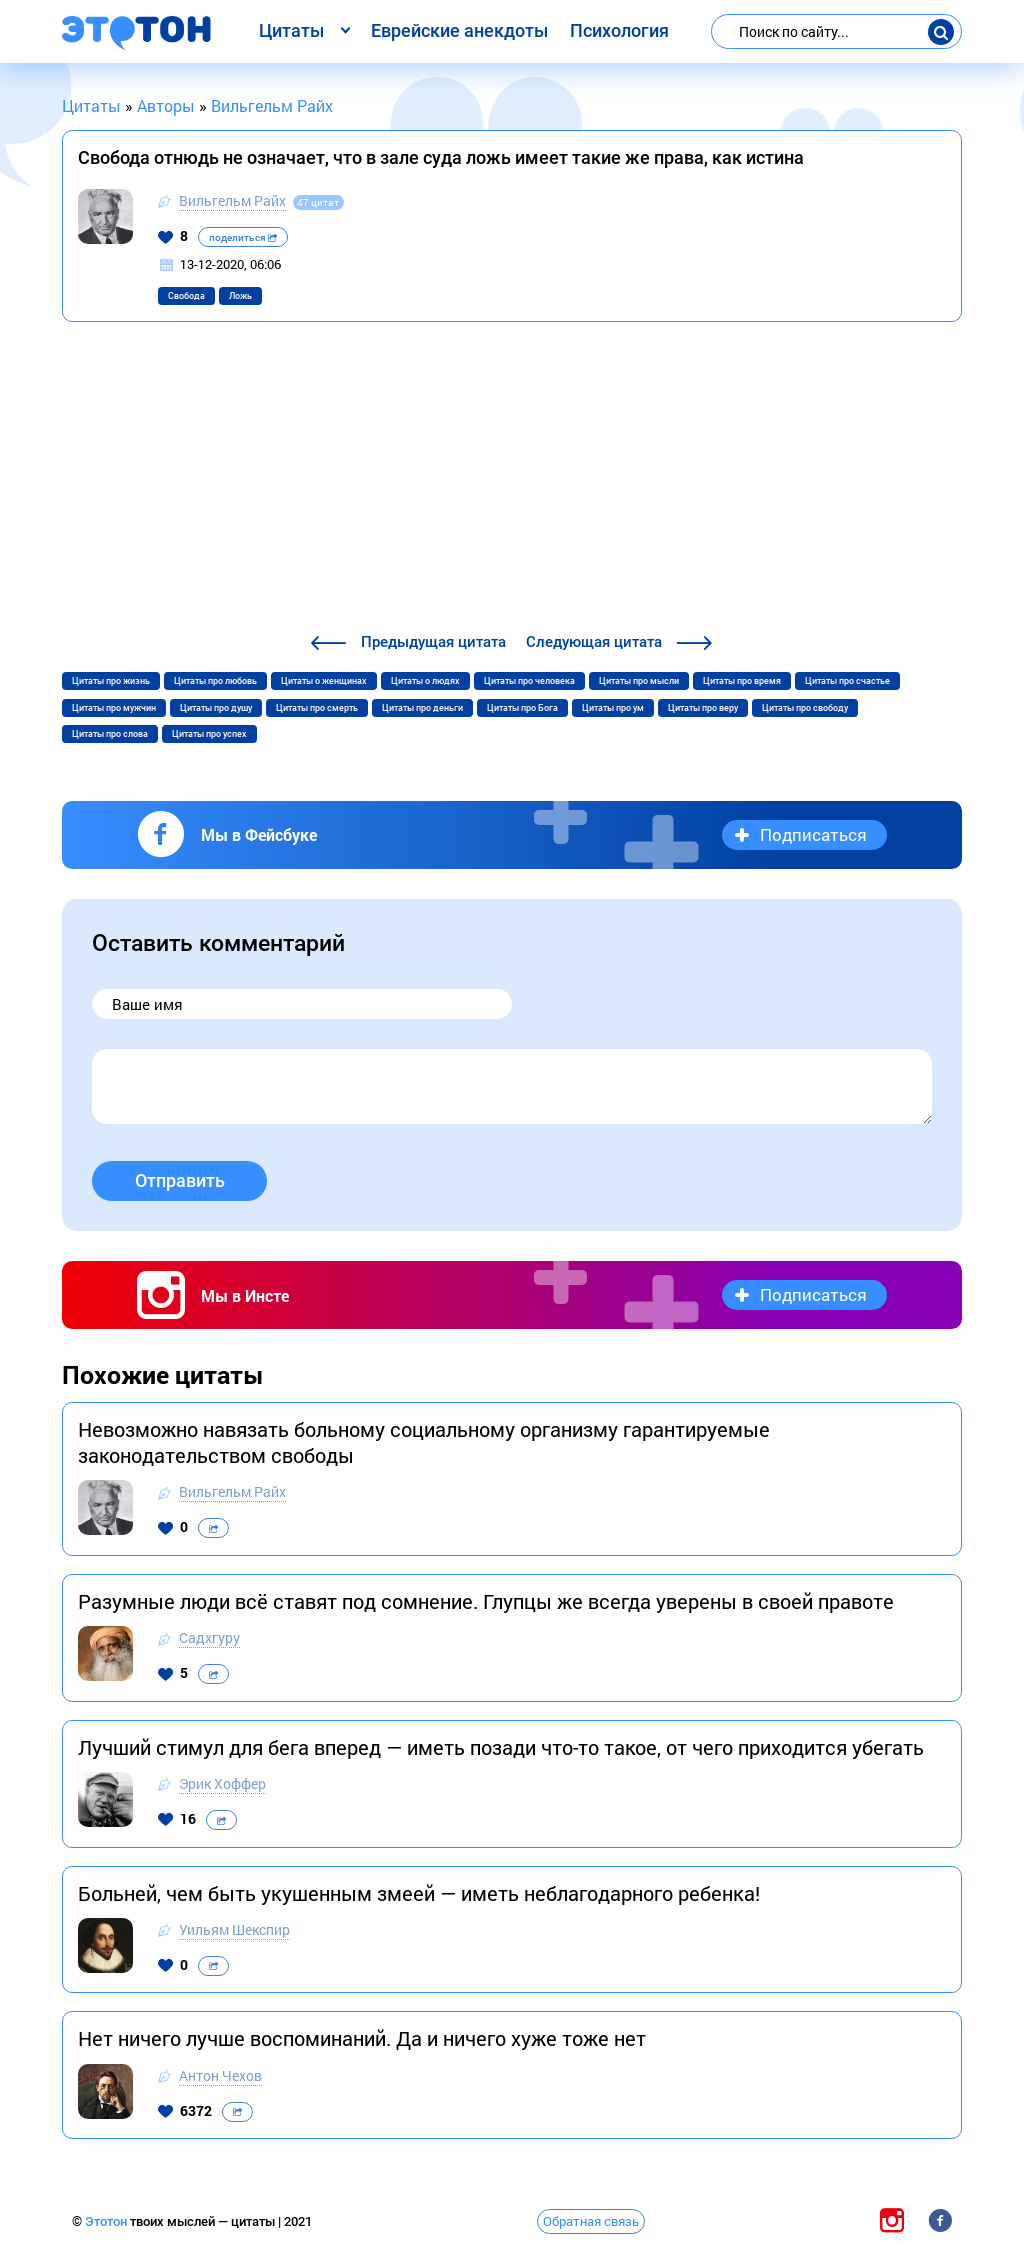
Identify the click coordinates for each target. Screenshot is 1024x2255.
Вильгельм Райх (232, 200)
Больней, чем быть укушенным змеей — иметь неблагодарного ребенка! (419, 1893)
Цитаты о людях (425, 681)
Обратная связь (591, 2221)
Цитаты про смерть (317, 708)
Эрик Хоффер (222, 1783)
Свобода (186, 296)
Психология (619, 30)
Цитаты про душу (216, 708)
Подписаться (813, 834)
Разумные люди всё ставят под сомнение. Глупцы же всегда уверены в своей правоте (486, 1601)
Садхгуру (209, 1637)
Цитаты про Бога (522, 708)
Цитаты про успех (209, 734)
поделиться (243, 237)
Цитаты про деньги (422, 708)
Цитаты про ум (613, 708)
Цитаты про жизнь (111, 681)
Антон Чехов (220, 2075)
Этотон (107, 2221)
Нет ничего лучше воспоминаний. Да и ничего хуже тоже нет (362, 2038)
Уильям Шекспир (234, 1929)
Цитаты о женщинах (324, 681)
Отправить (180, 1180)
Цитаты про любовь (215, 681)
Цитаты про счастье (847, 681)
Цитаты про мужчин (114, 708)
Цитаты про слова (110, 734)
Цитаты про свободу (805, 708)
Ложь (240, 296)
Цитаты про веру (703, 708)
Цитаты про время (742, 681)
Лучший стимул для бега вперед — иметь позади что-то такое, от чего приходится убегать (501, 1747)
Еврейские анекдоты (459, 30)
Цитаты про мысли (639, 681)
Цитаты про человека (529, 681)
